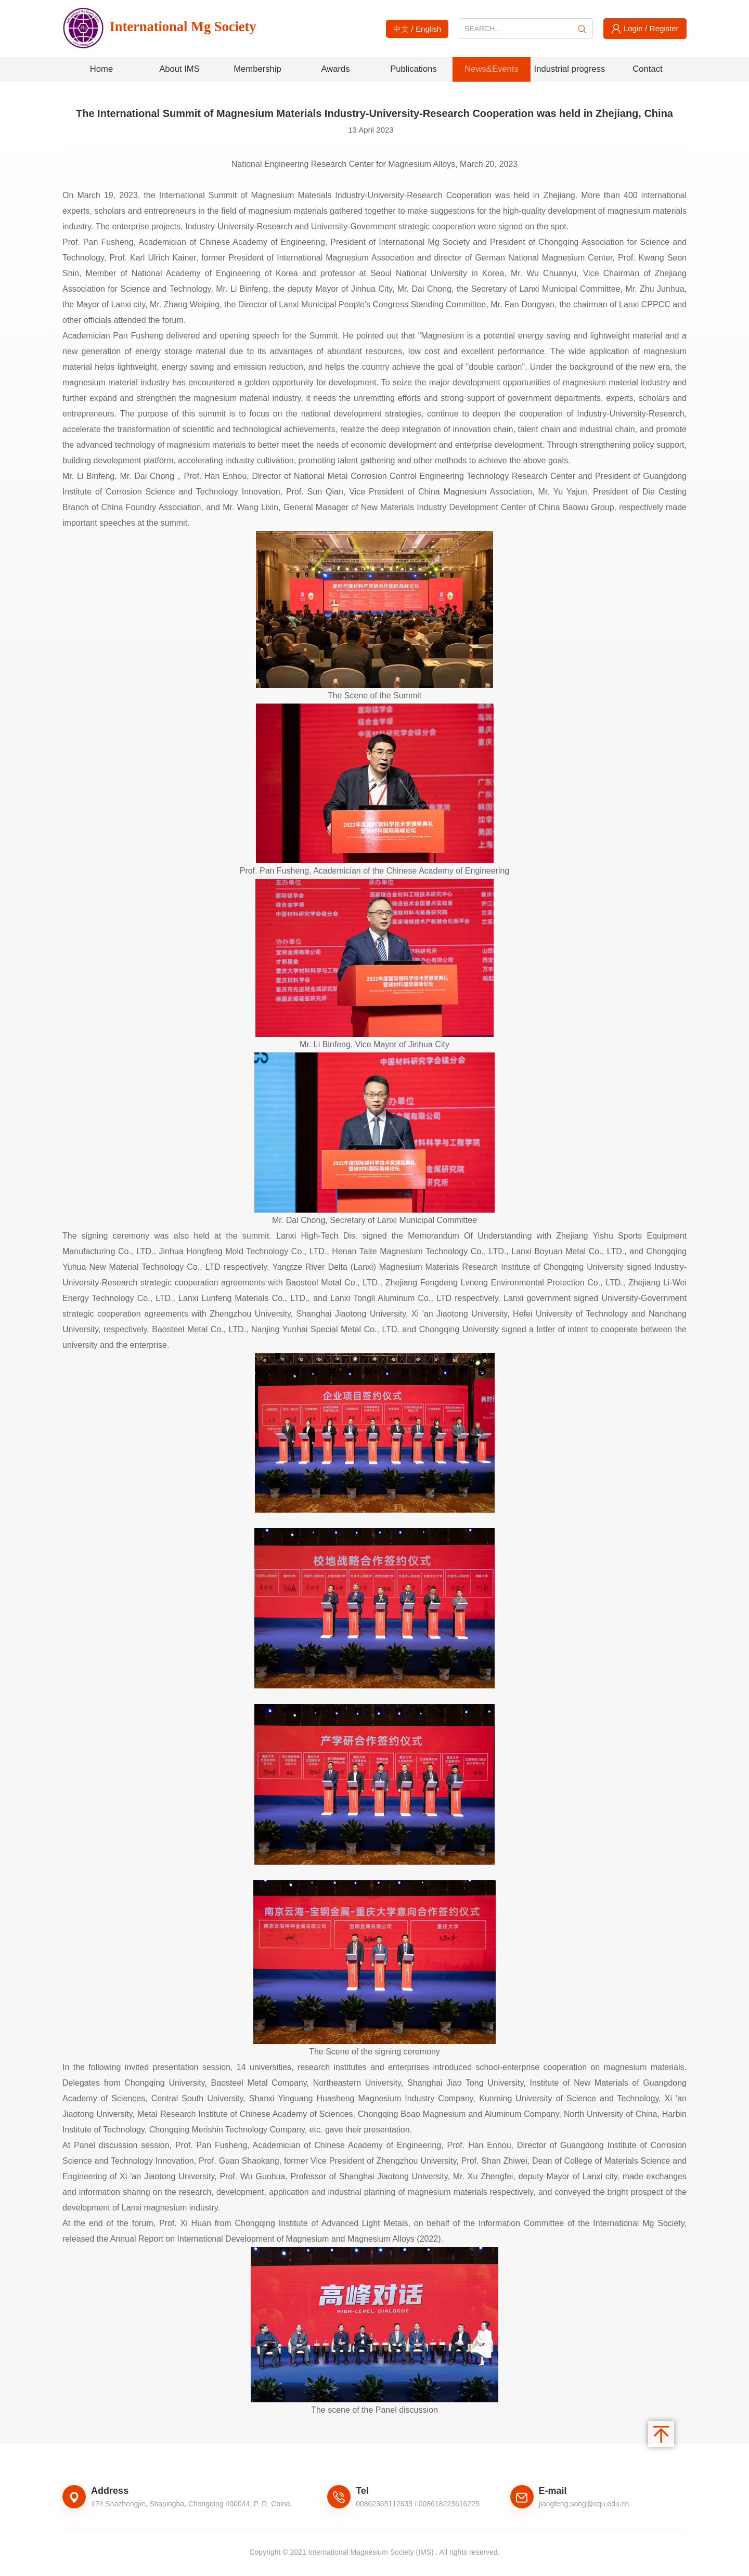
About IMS (179, 70)
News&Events (491, 70)
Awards (335, 70)
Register (664, 28)
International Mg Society (174, 28)
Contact (647, 70)
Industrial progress (569, 70)
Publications (413, 70)
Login (632, 28)
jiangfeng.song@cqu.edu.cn (584, 2505)
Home (101, 70)
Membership (257, 70)
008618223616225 (449, 2505)
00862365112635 (384, 2505)
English (428, 28)
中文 (400, 28)
